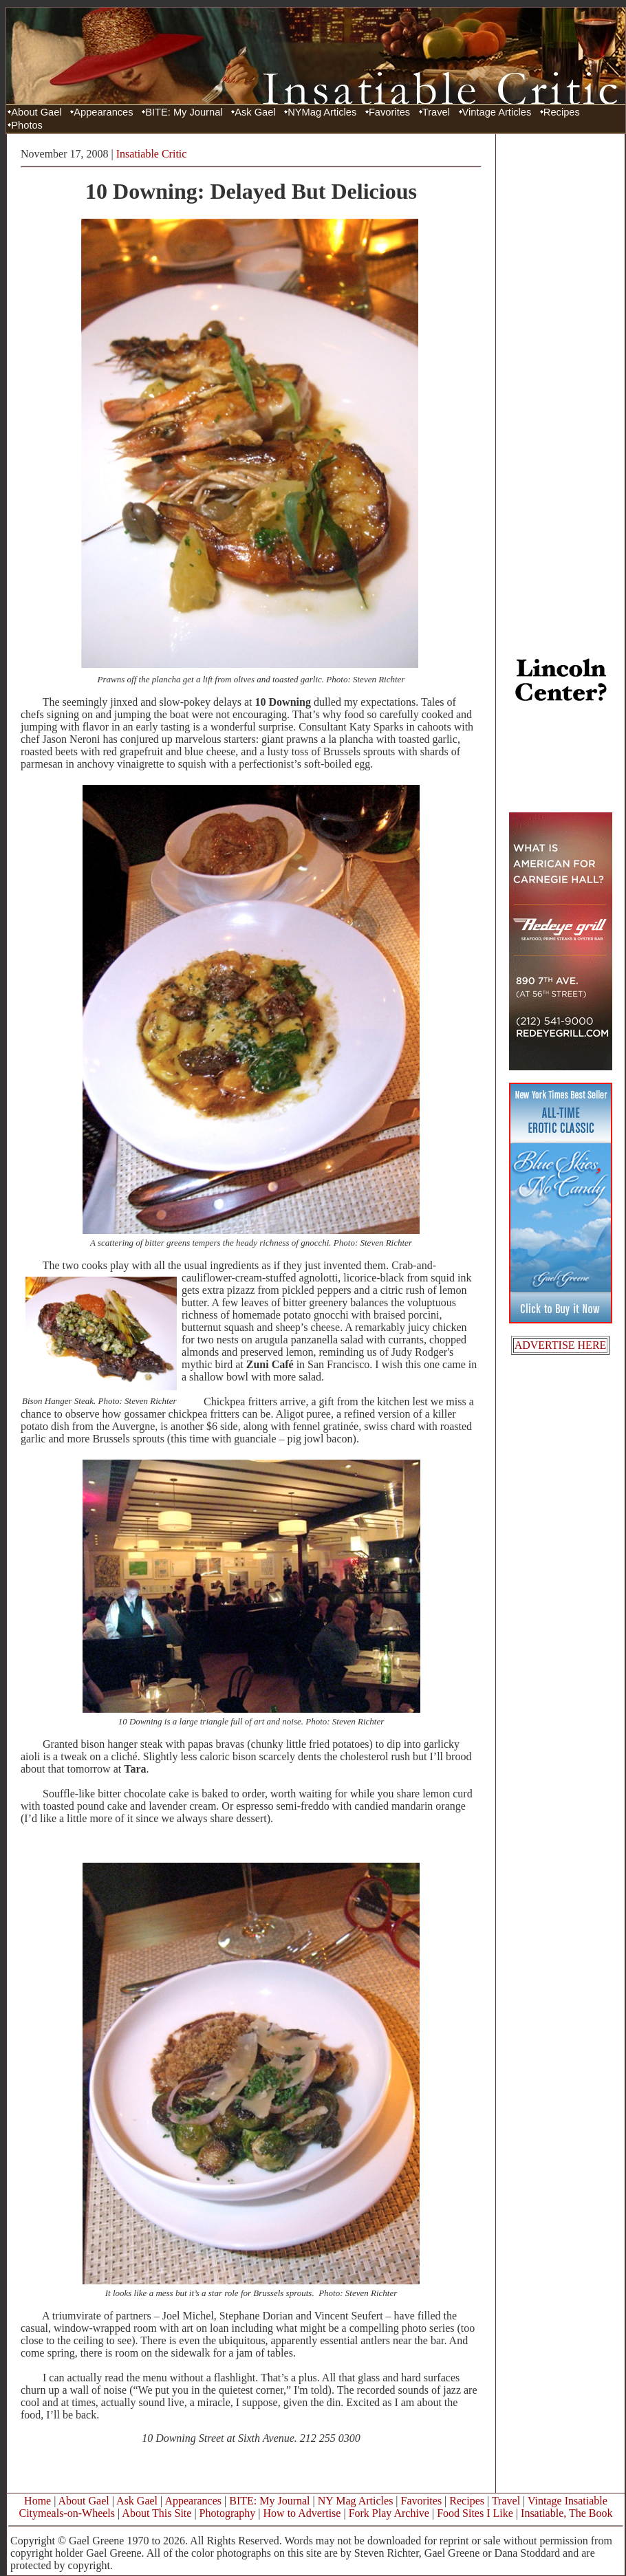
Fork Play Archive (389, 2513)
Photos (27, 125)
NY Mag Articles (355, 2501)
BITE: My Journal (183, 112)
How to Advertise (302, 2513)
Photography (227, 2513)
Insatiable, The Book (566, 2513)
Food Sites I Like (475, 2513)
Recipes (561, 112)
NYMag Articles (322, 112)
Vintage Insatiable (567, 2501)
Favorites (389, 112)
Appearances (103, 112)
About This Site (156, 2513)
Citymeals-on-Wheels (67, 2513)
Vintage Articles (497, 112)
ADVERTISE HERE (561, 1345)
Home (37, 2501)
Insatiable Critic (151, 154)
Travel (436, 112)
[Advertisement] (560, 346)
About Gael (36, 112)
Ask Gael (255, 112)
